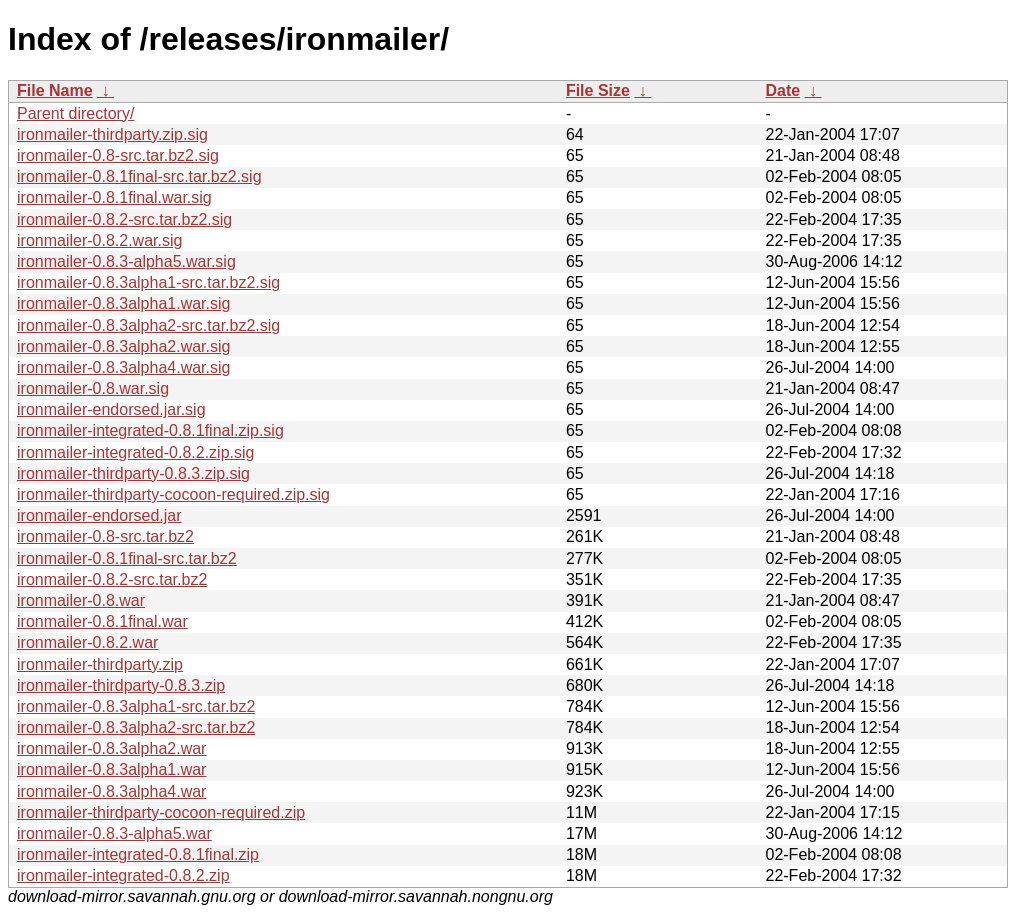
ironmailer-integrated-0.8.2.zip (123, 875)
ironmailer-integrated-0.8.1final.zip (138, 854)
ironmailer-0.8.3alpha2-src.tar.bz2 (136, 727)
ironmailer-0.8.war (81, 600)
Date (782, 90)
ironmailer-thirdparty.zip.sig (112, 134)
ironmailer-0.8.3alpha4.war (111, 791)
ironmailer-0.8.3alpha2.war (111, 748)
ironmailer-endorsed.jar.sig (111, 409)
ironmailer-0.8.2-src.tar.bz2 (112, 579)
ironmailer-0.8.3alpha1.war (111, 769)
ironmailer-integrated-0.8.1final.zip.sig (150, 430)
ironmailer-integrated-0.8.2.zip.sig (135, 452)
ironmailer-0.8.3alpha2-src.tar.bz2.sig (148, 325)
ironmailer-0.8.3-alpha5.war (114, 833)
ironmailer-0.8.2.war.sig (99, 240)
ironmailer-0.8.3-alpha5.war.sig (126, 261)
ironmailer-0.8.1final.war (102, 621)
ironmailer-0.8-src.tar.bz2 (105, 536)
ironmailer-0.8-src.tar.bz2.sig (118, 155)
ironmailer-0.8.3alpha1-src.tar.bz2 (136, 706)
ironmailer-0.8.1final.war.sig (114, 197)
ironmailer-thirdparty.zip (100, 664)
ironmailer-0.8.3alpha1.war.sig (123, 303)
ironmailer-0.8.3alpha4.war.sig (123, 367)
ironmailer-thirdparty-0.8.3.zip (121, 685)
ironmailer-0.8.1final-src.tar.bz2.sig (139, 176)
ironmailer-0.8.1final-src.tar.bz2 (127, 558)
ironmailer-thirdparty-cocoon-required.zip (161, 812)
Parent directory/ (75, 113)
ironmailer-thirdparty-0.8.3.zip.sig (133, 473)
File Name (55, 90)
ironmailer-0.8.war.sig (93, 388)
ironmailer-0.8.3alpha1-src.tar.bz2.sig (148, 282)
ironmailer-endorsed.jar (99, 515)
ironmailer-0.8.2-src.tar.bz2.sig (124, 219)
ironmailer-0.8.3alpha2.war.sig (123, 346)
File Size (598, 90)
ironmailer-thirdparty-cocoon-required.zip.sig (173, 494)
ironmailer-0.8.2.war (87, 642)
